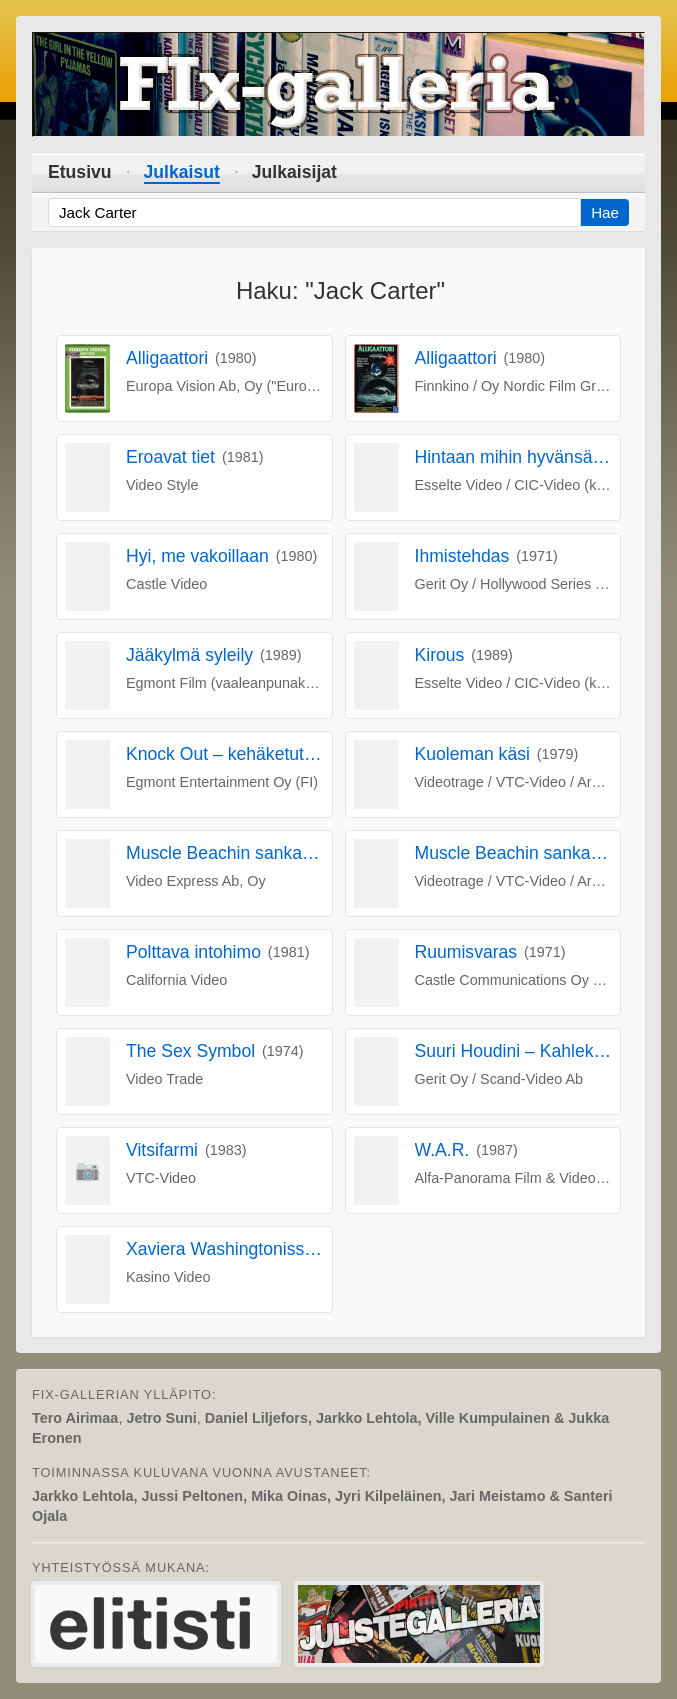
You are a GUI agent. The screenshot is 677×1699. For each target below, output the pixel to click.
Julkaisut (182, 172)
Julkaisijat (294, 172)
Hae (605, 212)
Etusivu (80, 172)
